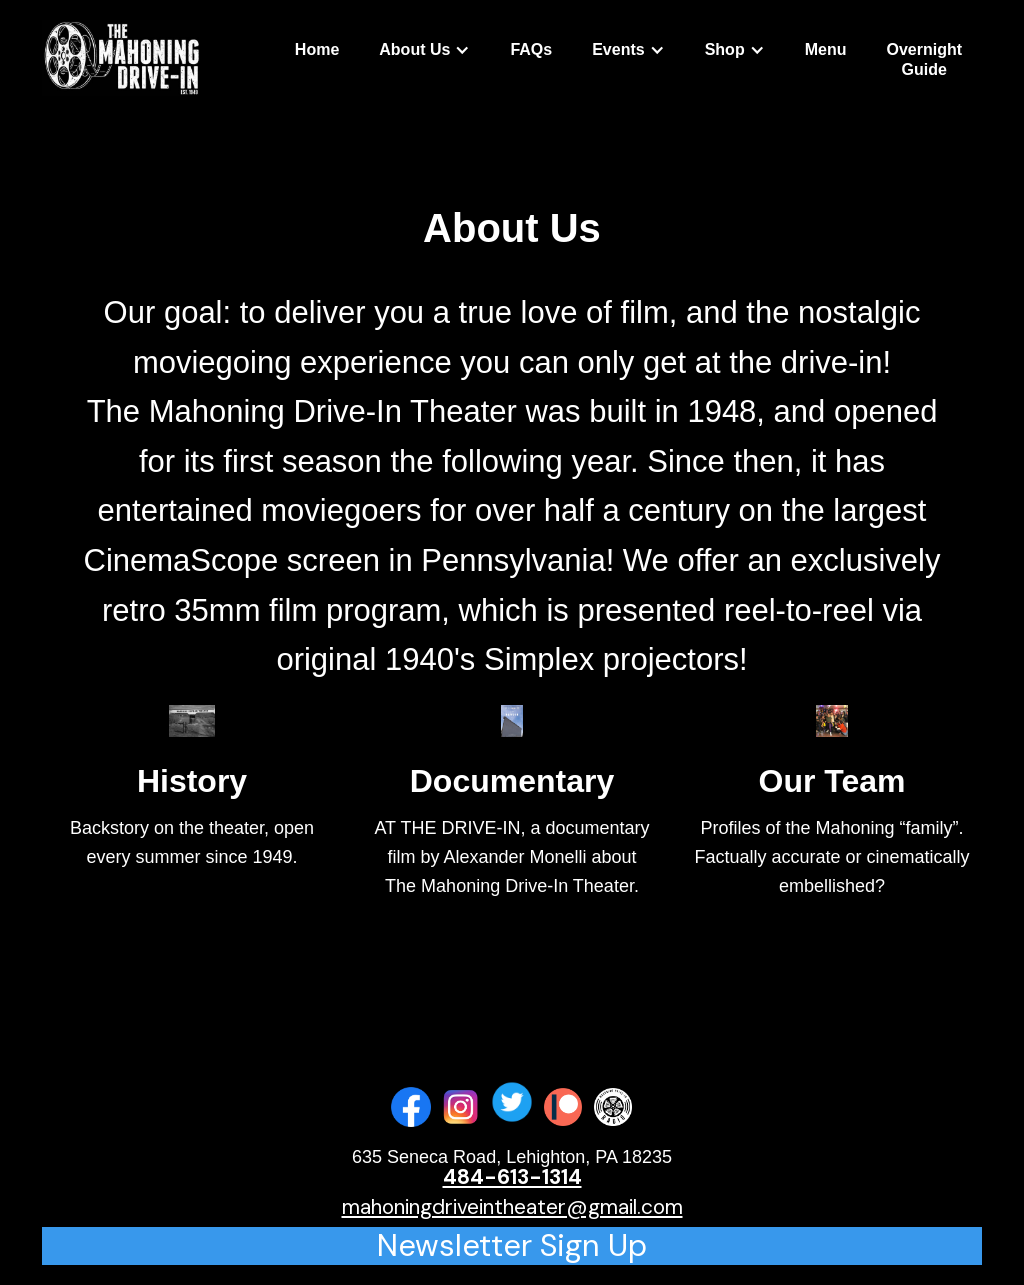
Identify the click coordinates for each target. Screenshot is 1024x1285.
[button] (424, 50)
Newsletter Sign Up (512, 1246)
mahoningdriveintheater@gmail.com (512, 1207)
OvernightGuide (924, 59)
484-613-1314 (512, 1177)
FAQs (531, 49)
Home (317, 49)
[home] (121, 58)
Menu (826, 49)
